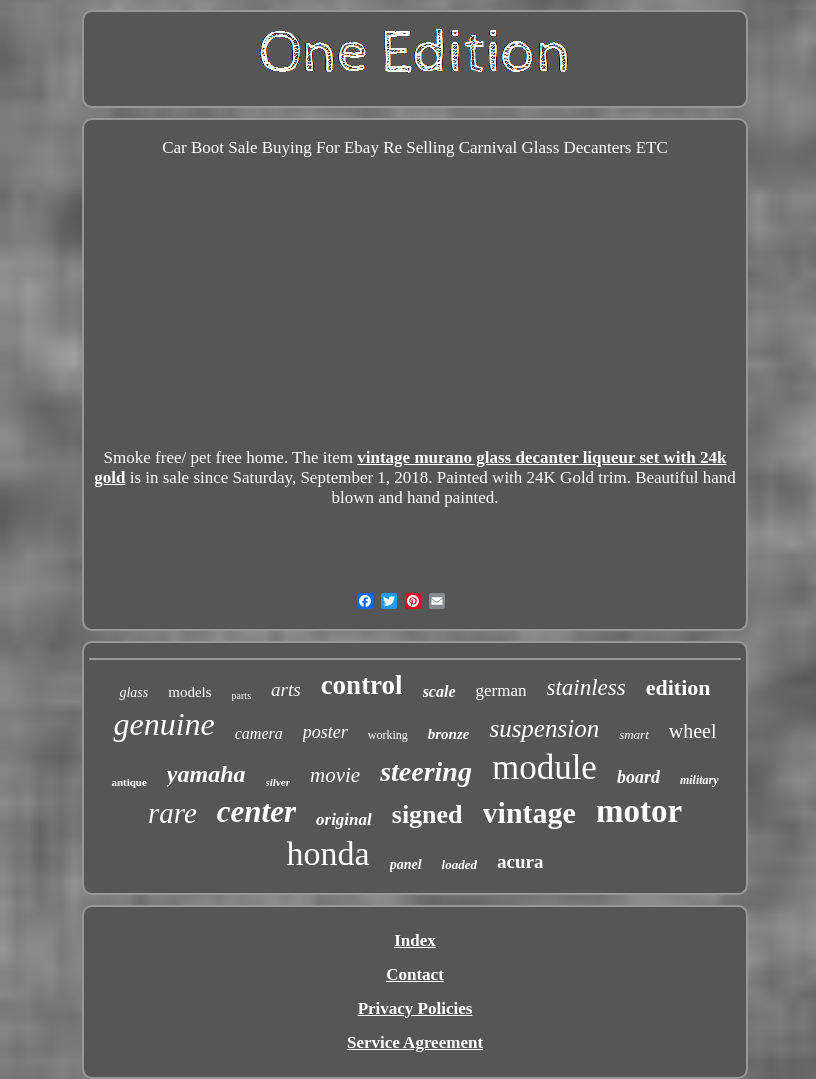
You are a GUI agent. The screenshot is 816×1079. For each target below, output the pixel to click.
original (344, 819)
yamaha (206, 774)
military (699, 780)
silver (278, 782)
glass (133, 692)
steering (426, 771)
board (638, 777)
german (501, 690)
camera (259, 733)
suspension (544, 728)
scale (439, 691)
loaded (459, 864)
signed (427, 814)
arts (286, 689)
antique (128, 782)
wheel (693, 731)
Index (415, 940)
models (189, 692)
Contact (415, 974)
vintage (529, 812)
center (256, 811)
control (362, 685)
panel (406, 864)
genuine (163, 724)
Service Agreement (415, 1042)
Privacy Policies (415, 1008)
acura (520, 861)
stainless (585, 687)
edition (678, 687)
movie (335, 775)
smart (634, 734)
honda (328, 853)
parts (241, 695)
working (388, 735)
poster (325, 732)
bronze (449, 734)
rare (172, 813)
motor (639, 811)
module (544, 767)
